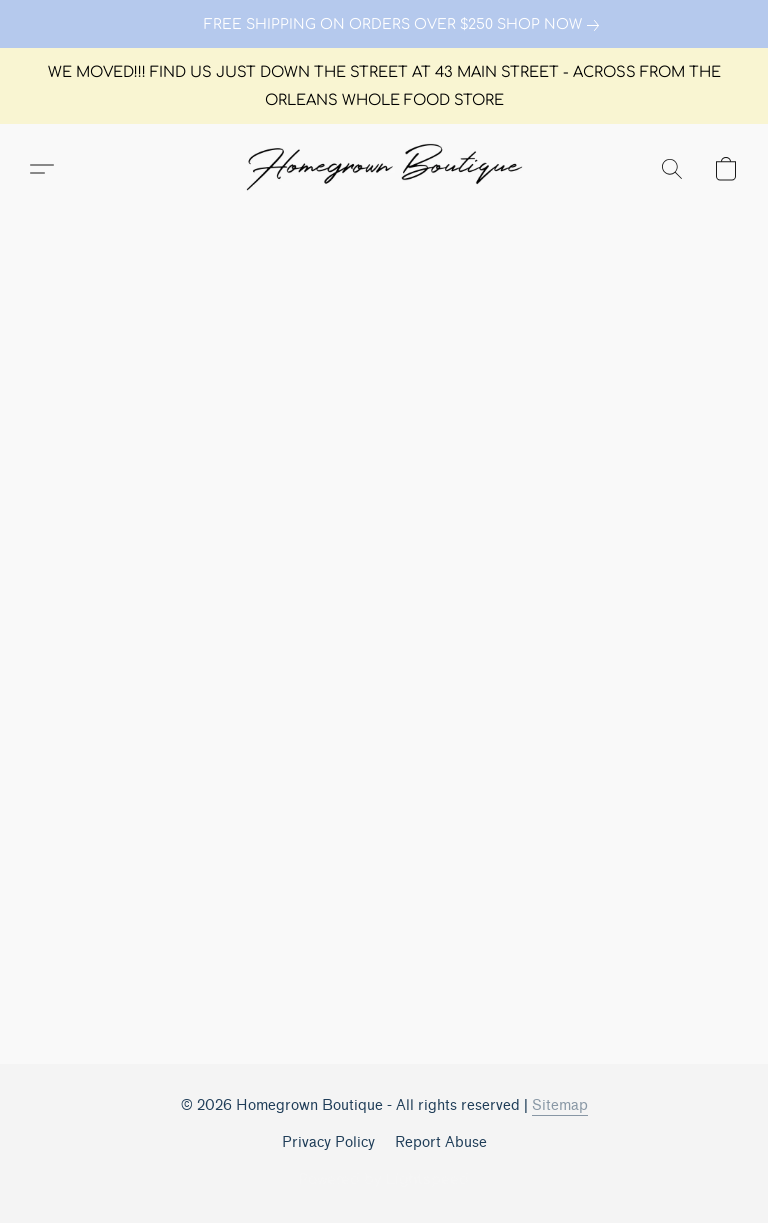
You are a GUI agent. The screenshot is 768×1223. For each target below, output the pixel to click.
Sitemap (560, 1105)
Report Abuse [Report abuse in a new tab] (441, 1142)
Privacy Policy (328, 1142)
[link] (384, 25)
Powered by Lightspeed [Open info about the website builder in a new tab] (384, 1179)
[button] (384, 169)
